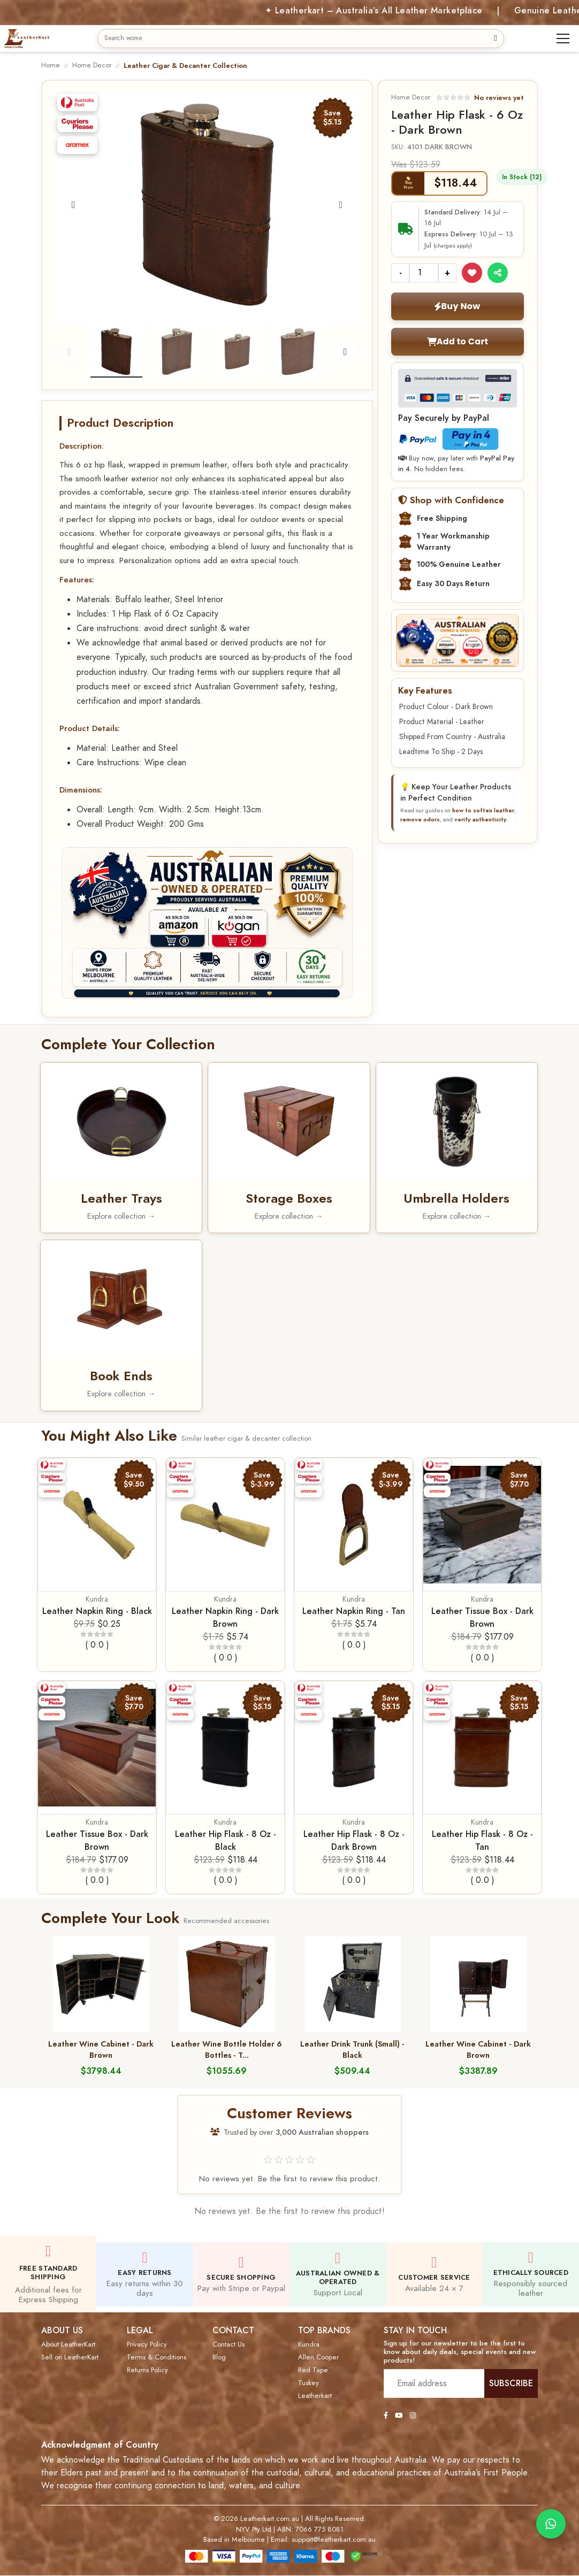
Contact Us (228, 2344)
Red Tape (313, 2370)
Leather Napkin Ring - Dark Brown (225, 1617)
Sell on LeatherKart (69, 2357)
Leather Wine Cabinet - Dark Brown (101, 2050)
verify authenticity (480, 819)
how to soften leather (483, 810)
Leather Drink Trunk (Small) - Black (352, 2050)
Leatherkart (315, 2396)
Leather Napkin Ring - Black (97, 1611)
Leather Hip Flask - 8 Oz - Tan (482, 1840)
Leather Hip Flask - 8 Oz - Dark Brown (354, 1840)
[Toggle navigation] (563, 38)
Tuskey (308, 2383)
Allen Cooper (318, 2357)
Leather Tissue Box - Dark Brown (482, 1617)
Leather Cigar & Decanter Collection (185, 65)
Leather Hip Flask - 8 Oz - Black (225, 1840)
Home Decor (91, 65)
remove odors (420, 819)
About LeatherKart (68, 2344)
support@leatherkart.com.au (334, 2539)
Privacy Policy (147, 2344)
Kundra (97, 1599)
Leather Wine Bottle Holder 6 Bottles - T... (226, 2050)
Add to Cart (458, 341)
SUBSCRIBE (511, 2383)
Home (50, 65)
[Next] (341, 205)
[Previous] (73, 205)
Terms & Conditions (156, 2357)
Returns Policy (147, 2370)
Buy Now (457, 306)
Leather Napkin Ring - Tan (353, 1611)
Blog (219, 2357)
